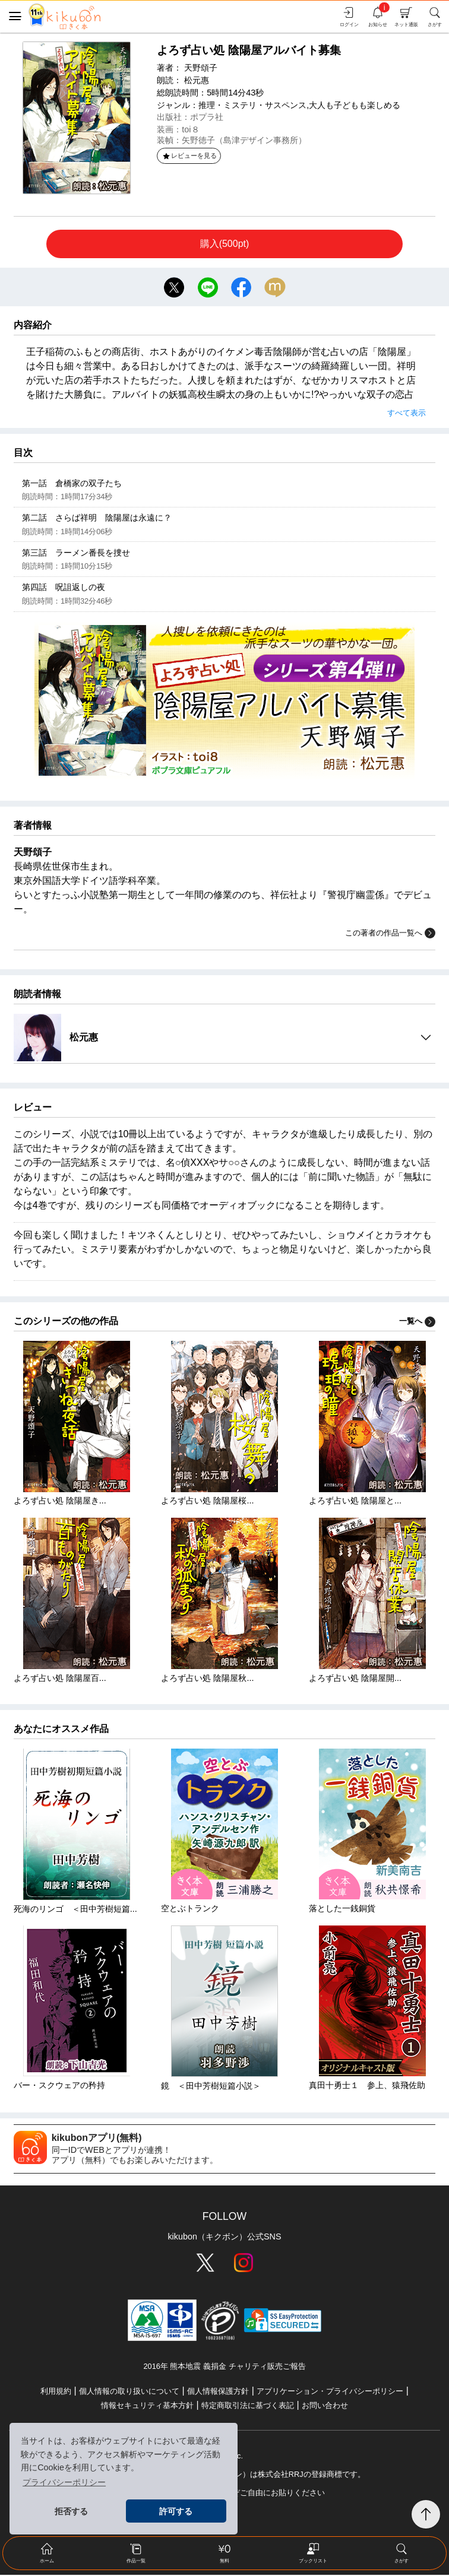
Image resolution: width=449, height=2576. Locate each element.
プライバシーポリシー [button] (64, 2482)
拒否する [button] (71, 2511)
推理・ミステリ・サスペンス (252, 105)
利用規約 (55, 2392)
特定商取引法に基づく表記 (247, 2406)
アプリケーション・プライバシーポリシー (330, 2392)
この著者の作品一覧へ (390, 934)
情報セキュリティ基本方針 (147, 2406)
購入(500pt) (224, 244)
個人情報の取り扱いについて (129, 2392)
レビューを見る (189, 155)
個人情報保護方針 (218, 2392)
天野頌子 (200, 67)
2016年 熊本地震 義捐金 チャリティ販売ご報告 (224, 2367)
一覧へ (417, 1322)
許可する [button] (175, 2511)
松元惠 (196, 80)
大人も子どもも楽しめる (354, 105)
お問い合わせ (325, 2406)
